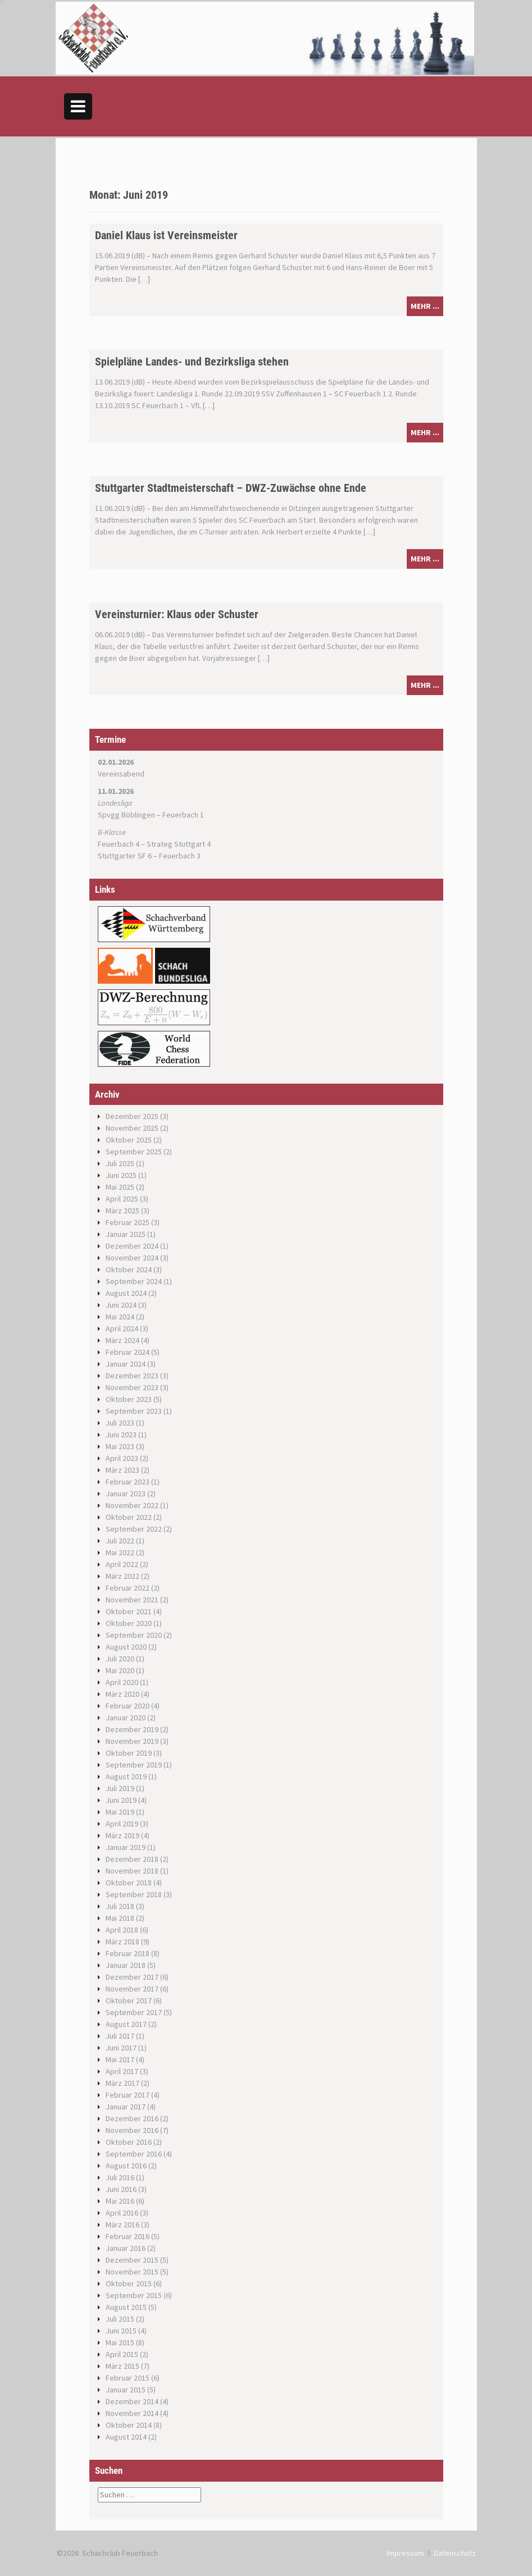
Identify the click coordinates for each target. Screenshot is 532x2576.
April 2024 (122, 1328)
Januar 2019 (125, 1847)
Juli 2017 (120, 2036)
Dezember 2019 (132, 1729)
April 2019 (122, 1824)
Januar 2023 (125, 1493)
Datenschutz (455, 2553)
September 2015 (134, 2295)
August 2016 (126, 2166)
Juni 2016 (121, 2189)
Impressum (405, 2553)
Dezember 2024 (132, 1246)
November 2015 (132, 2272)
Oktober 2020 (129, 1623)
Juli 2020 (120, 1659)
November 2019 (132, 1741)
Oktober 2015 (129, 2283)
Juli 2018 (120, 1906)
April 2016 (122, 2213)
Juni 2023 (121, 1434)
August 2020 (126, 1647)
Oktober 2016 (129, 2142)
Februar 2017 (127, 2095)
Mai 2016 (120, 2201)
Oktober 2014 (129, 2425)
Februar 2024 (127, 1352)
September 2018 (134, 1894)
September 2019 (134, 1765)
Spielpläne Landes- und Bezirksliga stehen (192, 361)
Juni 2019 (121, 1800)
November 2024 (132, 1258)
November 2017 (132, 1989)
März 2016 (122, 2224)
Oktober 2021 (129, 1611)
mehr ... (425, 306)
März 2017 (122, 2083)
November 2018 (132, 1871)
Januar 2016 (125, 2248)
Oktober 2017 (129, 2000)
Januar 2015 (125, 2390)
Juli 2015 (120, 2319)
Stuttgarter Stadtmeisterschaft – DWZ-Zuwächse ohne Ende (230, 488)
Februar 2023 (127, 1482)
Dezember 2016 (132, 2118)
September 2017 (134, 2012)
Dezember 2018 (132, 1859)
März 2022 (122, 1576)
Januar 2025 (125, 1234)
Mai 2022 (120, 1552)
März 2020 (122, 1694)
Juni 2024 (121, 1305)
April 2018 (122, 1930)
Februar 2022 (127, 1588)
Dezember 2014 (132, 2401)
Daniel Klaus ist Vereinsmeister (166, 235)
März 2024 (122, 1340)
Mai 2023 (120, 1446)
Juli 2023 (120, 1423)
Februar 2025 (127, 1222)
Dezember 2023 (132, 1376)
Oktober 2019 (129, 1753)
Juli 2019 (120, 1788)
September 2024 (134, 1281)
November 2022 (132, 1505)
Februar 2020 (127, 1706)
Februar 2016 (127, 2236)
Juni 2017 (121, 2048)
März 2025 (122, 1210)
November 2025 (132, 1128)
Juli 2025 (120, 1163)
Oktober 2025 (129, 1140)
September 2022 (134, 1529)
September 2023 (134, 1411)
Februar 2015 (127, 2378)
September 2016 (134, 2154)
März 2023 (122, 1470)
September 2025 (134, 1152)
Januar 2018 (125, 1965)
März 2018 (122, 1941)
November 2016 (132, 2130)
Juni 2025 (121, 1175)
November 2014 (132, 2413)
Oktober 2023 (129, 1399)
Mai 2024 (120, 1317)
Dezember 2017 (132, 1977)
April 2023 (122, 1458)
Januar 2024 (125, 1364)
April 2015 (122, 2354)
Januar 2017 (125, 2107)
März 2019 (122, 1835)
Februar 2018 (127, 1953)
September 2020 (134, 1635)
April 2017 (122, 2071)
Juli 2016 (120, 2177)
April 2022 (122, 1564)
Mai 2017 (120, 2059)
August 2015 (126, 2307)
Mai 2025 (120, 1187)
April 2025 (122, 1199)
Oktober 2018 (129, 1883)
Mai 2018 (120, 1918)
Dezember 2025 (132, 1116)
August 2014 (126, 2437)
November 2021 (132, 1600)
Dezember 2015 (132, 2260)
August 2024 (126, 1293)
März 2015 (122, 2366)
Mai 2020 (120, 1670)
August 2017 (126, 2024)
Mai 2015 (120, 2342)
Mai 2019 (120, 1812)
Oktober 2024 (129, 1269)
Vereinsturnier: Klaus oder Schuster (176, 614)
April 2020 (122, 1682)
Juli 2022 (120, 1541)
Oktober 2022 (129, 1517)
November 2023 (132, 1387)
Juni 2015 (121, 2331)
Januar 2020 (125, 1717)
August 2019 (126, 1776)
